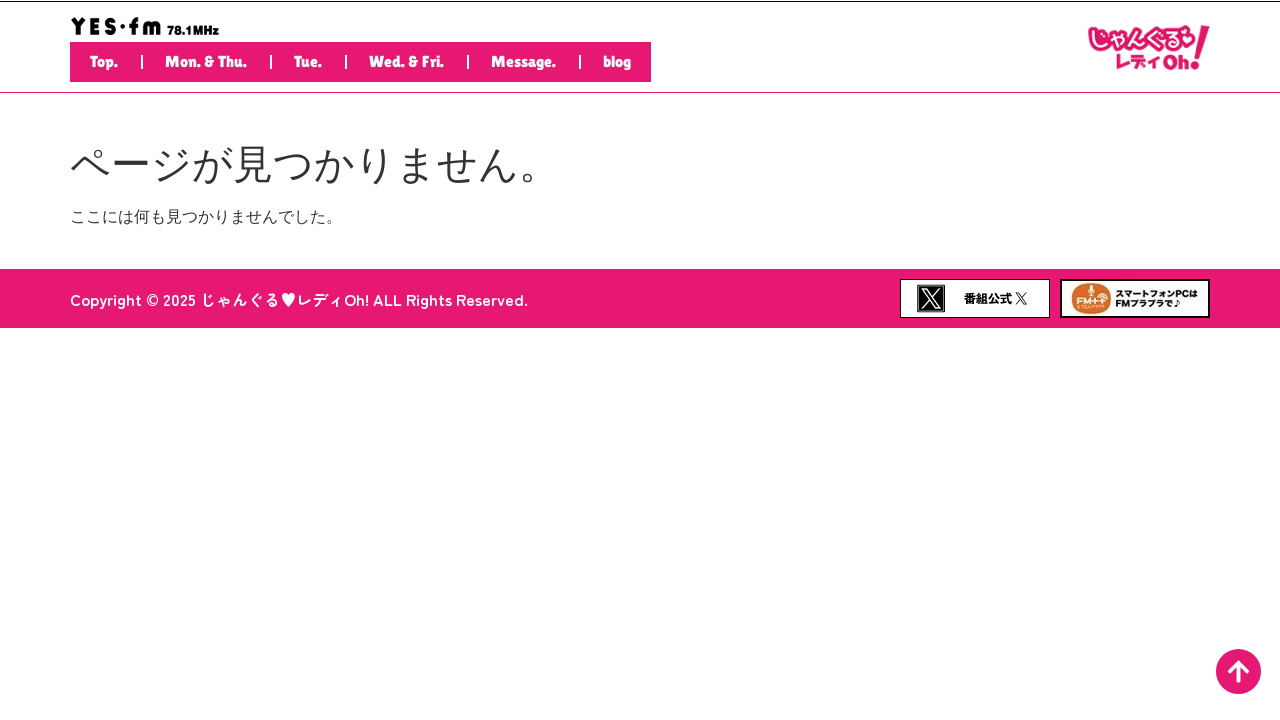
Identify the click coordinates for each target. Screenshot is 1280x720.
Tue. (308, 61)
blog (617, 61)
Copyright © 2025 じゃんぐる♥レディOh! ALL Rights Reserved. (299, 299)
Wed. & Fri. (406, 61)
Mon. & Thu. (206, 61)
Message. (523, 61)
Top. (104, 61)
